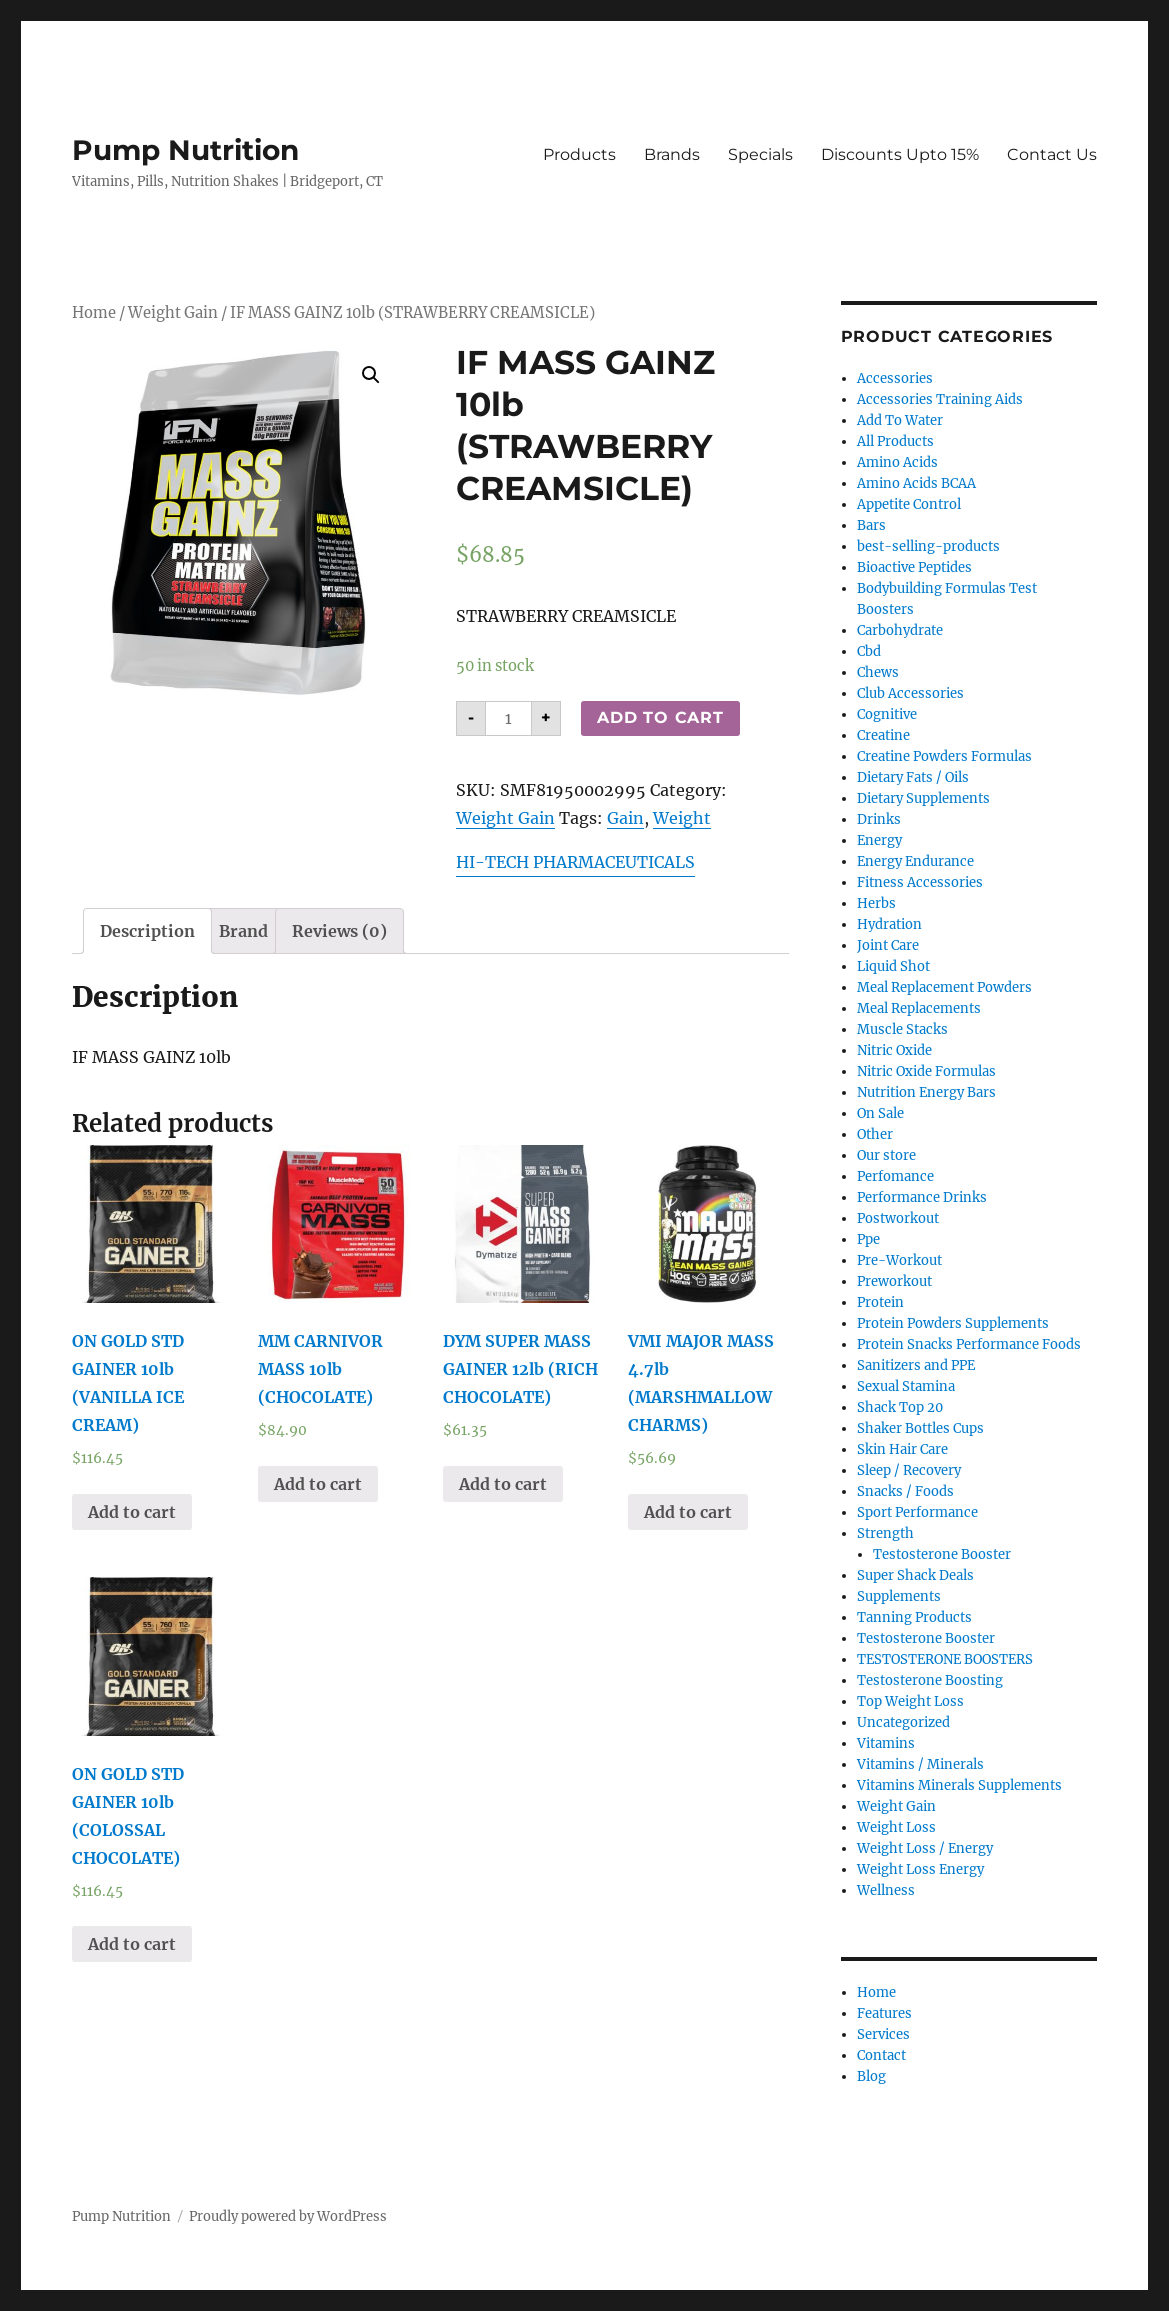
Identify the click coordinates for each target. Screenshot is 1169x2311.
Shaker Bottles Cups (920, 1428)
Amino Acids (897, 462)
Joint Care (888, 945)
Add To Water (900, 420)
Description (147, 931)
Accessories (895, 378)
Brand (243, 931)
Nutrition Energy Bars (926, 1092)
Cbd (869, 651)
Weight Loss (896, 1827)
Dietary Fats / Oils (913, 777)
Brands (672, 154)
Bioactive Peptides (914, 567)
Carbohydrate (900, 630)
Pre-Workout (899, 1260)
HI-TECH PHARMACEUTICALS (575, 862)
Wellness (886, 1890)
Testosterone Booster (942, 1554)
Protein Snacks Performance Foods (969, 1344)
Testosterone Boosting (930, 1680)
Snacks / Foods (905, 1491)
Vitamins (886, 1743)
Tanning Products (914, 1617)
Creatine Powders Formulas (944, 756)
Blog (871, 2076)
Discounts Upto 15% (900, 154)
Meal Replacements (919, 1008)
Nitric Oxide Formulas (926, 1071)
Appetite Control (909, 504)
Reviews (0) (339, 931)
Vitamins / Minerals (920, 1764)
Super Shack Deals (915, 1575)
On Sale (880, 1113)
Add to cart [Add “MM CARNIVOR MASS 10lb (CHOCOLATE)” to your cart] (318, 1484)
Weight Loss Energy (920, 1869)
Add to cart (660, 717)
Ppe (868, 1239)
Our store (886, 1155)
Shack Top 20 (900, 1407)
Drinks (879, 819)
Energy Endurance (915, 861)
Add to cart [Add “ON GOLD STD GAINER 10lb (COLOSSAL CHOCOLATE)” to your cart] (132, 1944)
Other (875, 1134)
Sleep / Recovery (909, 1470)
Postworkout (898, 1218)
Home (94, 313)
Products (579, 154)
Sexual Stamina (906, 1386)
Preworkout (894, 1281)
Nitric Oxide (894, 1050)
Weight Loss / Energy (925, 1848)
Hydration (889, 924)
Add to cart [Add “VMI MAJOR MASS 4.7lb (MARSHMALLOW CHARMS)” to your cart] (688, 1512)
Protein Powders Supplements (953, 1323)
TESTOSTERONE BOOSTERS (945, 1659)
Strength (885, 1533)
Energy (879, 840)
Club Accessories (910, 693)
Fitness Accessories (920, 882)
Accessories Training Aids (940, 399)
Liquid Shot (893, 966)
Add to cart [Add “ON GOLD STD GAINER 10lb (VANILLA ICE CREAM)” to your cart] (132, 1512)
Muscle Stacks (902, 1029)
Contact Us (1052, 154)
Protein (880, 1302)
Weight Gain (173, 313)
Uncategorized (903, 1722)
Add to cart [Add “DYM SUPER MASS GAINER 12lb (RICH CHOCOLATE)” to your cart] (503, 1484)
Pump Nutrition (185, 150)
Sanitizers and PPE (916, 1365)
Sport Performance (917, 1512)
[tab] (147, 931)
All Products (895, 441)
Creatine (883, 735)
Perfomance (895, 1176)
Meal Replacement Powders (944, 987)
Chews (878, 672)
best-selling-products (928, 546)
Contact (881, 2055)
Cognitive (887, 714)
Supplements (899, 1596)
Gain (625, 818)
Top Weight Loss (910, 1701)
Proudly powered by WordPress (288, 2216)
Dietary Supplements (923, 798)
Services (883, 2034)
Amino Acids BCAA (916, 483)
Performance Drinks (922, 1197)
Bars (871, 525)
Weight (682, 818)
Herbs (876, 903)
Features (884, 2013)
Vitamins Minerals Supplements (959, 1785)
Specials (760, 154)
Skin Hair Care (902, 1449)
